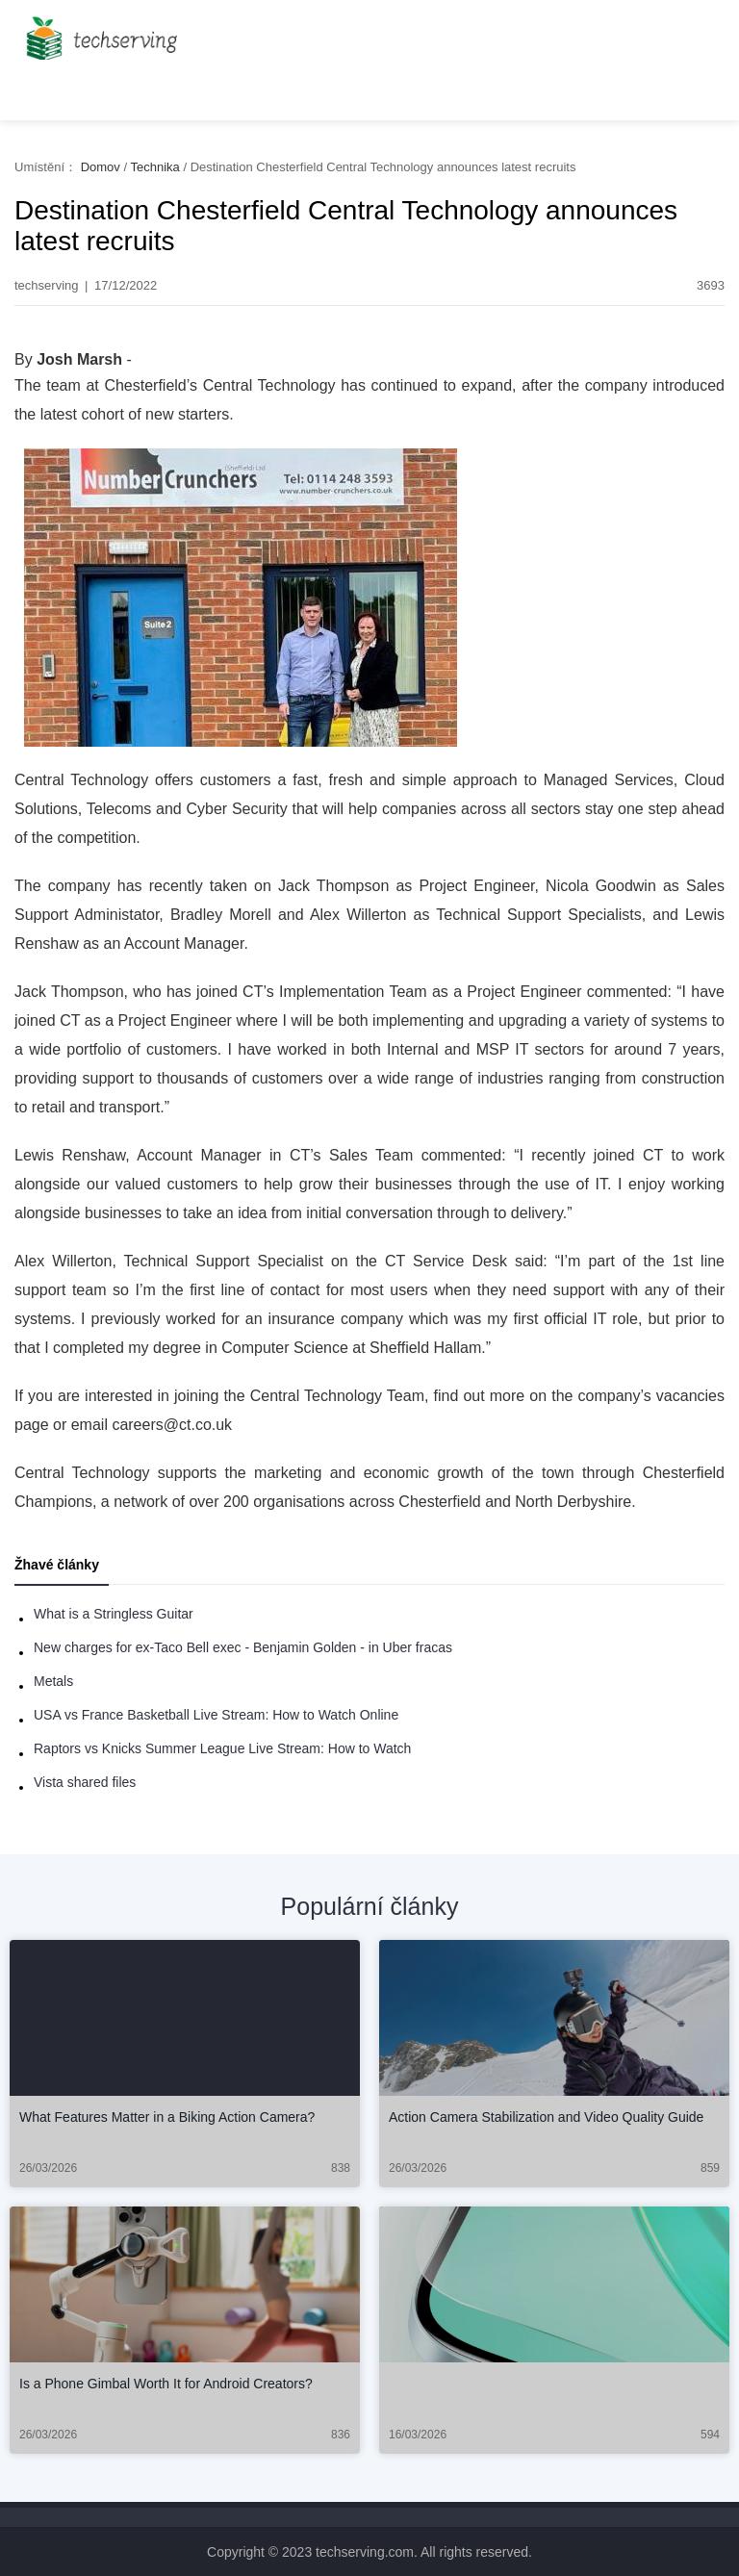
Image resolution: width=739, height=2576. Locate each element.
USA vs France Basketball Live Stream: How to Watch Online (216, 1714)
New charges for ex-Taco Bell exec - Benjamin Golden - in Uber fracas (243, 1647)
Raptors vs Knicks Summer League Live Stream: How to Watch (222, 1748)
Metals (53, 1681)
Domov (100, 167)
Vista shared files (85, 1782)
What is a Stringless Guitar (113, 1613)
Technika (154, 167)
